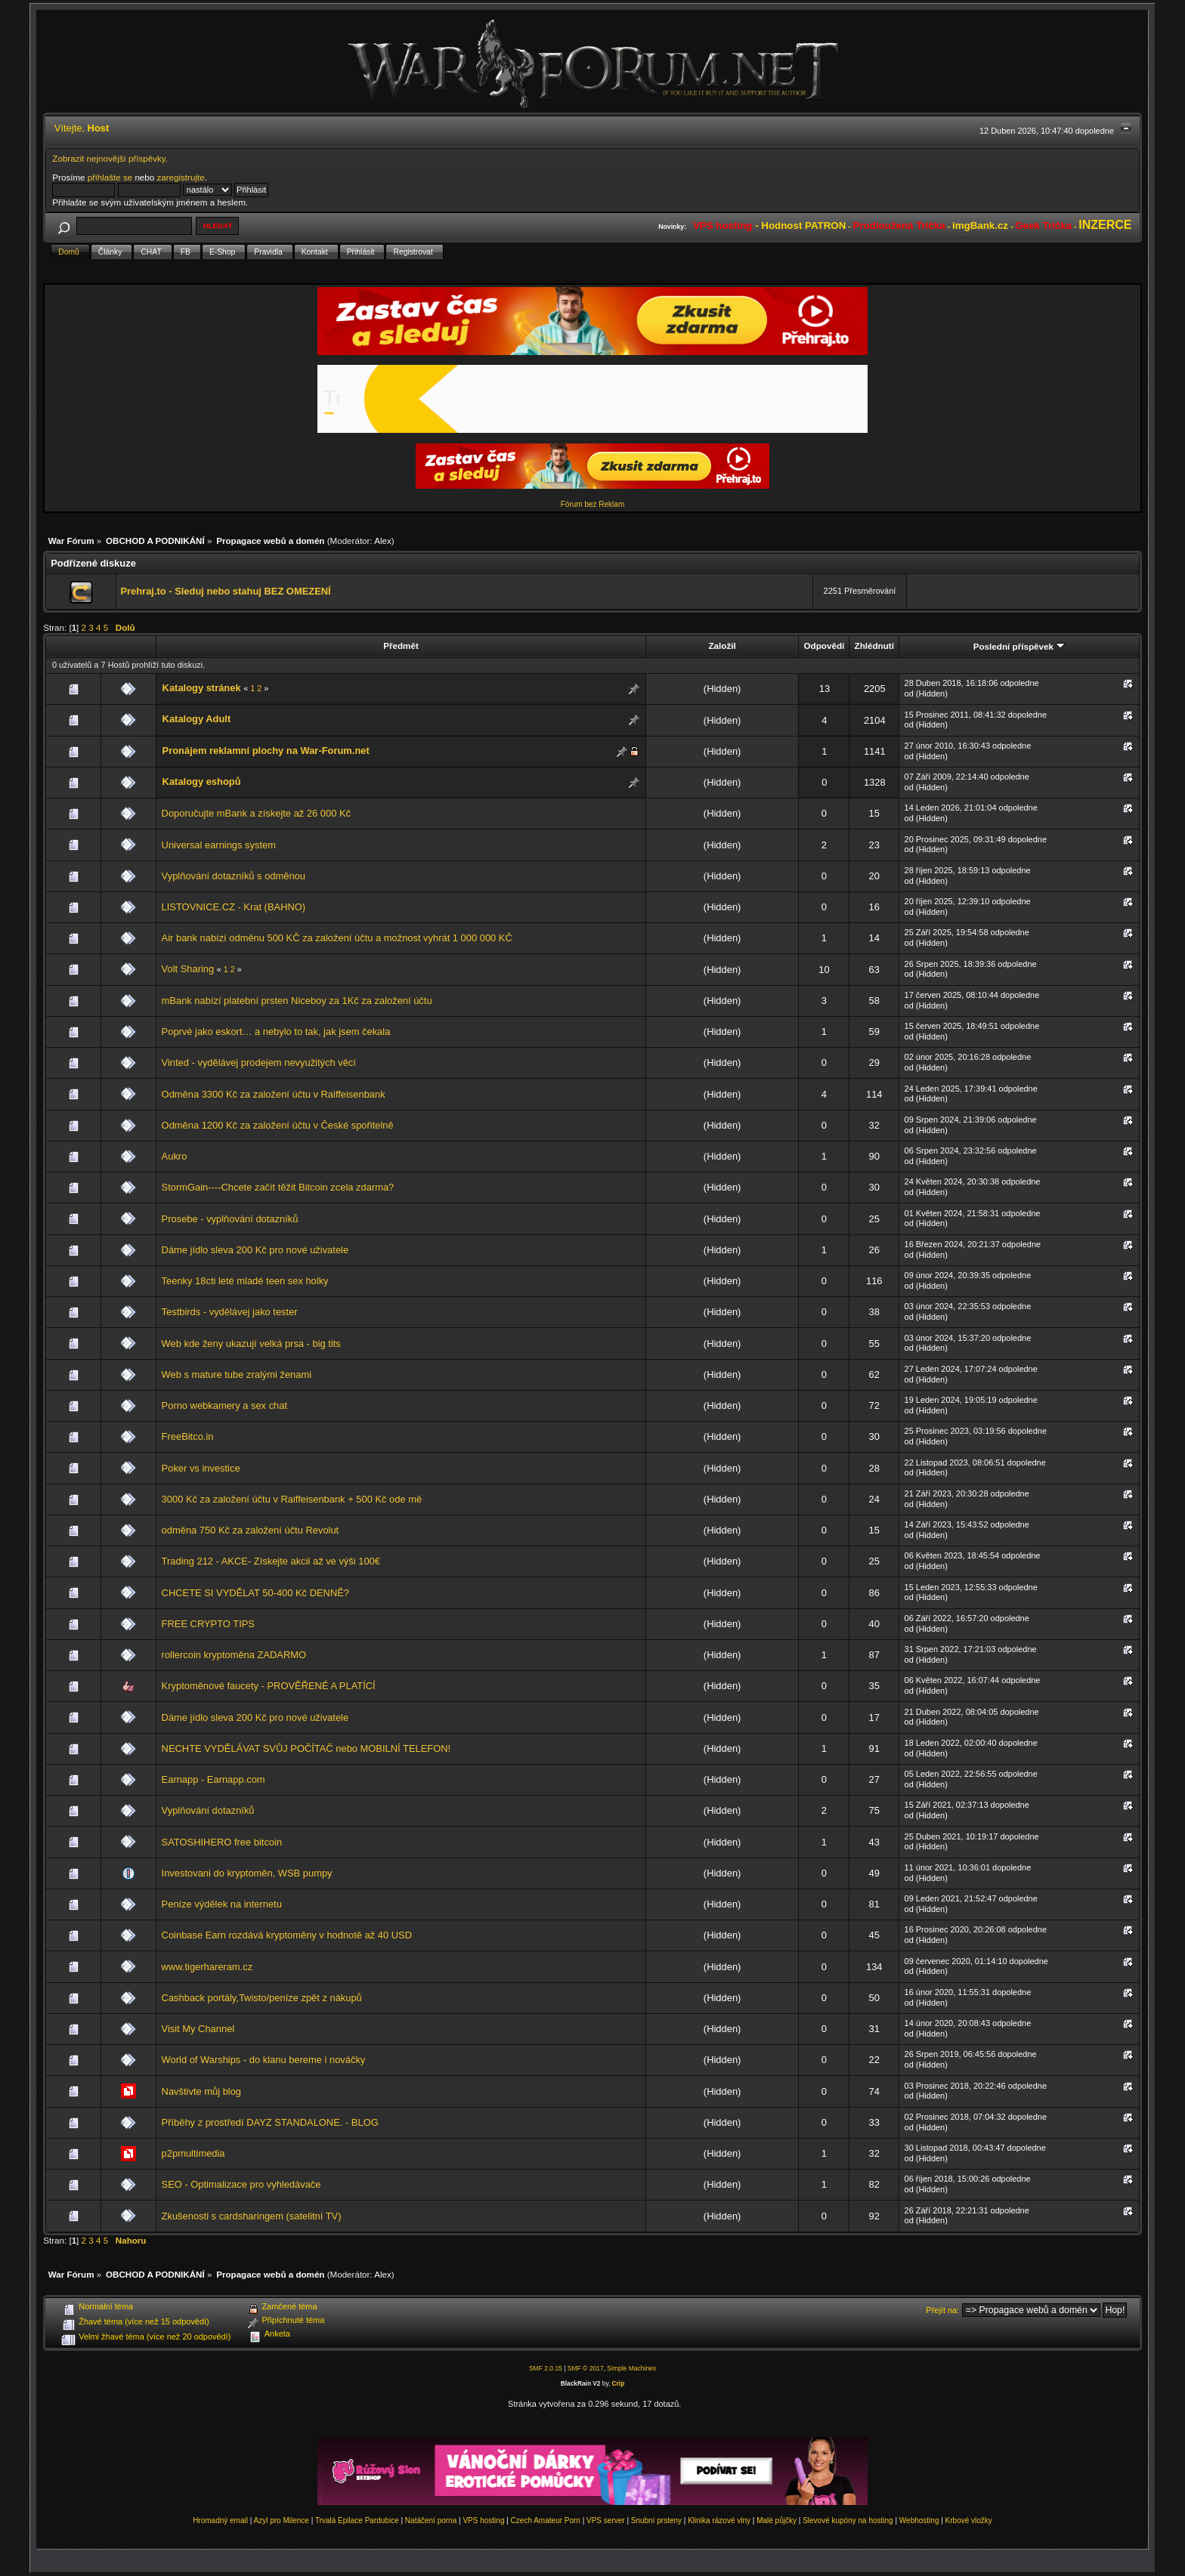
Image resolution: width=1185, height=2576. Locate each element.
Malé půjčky (776, 2520)
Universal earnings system (219, 845)
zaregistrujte (180, 177)
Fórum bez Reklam (592, 504)
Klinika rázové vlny (719, 2520)
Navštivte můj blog (201, 2091)
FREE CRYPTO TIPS (208, 1623)
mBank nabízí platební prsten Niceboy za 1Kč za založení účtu (297, 1000)
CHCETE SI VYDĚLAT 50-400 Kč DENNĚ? (255, 1592)
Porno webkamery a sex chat (224, 1405)
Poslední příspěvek (1019, 646)
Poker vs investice (201, 1468)
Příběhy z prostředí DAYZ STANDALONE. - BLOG (270, 2122)
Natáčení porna (430, 2520)
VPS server (605, 2520)
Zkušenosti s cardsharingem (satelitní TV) (252, 2216)
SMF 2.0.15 (545, 2368)
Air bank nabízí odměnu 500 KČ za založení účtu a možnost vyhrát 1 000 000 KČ (337, 938)
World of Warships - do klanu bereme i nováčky (264, 2059)
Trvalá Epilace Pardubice (357, 2520)
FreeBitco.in (188, 1436)
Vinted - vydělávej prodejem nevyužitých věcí (259, 1062)
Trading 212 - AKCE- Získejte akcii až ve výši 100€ (271, 1561)
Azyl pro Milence (281, 2520)
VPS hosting (483, 2520)
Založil (721, 645)
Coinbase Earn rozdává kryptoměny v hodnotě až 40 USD (287, 1935)
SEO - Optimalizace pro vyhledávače (241, 2184)
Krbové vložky (968, 2520)
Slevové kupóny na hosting (848, 2520)
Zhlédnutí (874, 645)
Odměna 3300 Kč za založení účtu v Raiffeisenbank (273, 1094)
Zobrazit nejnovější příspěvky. (110, 158)
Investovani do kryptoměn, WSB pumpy (247, 1873)
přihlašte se (110, 177)
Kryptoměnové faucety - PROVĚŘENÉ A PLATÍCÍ (269, 1685)
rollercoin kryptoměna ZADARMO (234, 1654)
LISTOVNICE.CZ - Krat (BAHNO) (234, 907)
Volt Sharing (188, 968)
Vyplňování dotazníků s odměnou (233, 876)
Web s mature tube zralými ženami (236, 1374)
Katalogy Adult (196, 718)
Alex (382, 540)
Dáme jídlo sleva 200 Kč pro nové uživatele (255, 1250)
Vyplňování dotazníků (208, 1810)
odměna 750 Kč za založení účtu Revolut (250, 1530)
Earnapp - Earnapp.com (213, 1779)
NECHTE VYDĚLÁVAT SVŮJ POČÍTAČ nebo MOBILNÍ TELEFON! (306, 1748)
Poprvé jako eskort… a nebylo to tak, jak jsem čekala (276, 1031)
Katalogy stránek (201, 687)
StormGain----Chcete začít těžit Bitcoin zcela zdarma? (278, 1187)
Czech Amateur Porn (545, 2520)
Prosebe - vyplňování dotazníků (230, 1219)
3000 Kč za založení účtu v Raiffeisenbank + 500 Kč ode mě (292, 1499)
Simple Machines (631, 2368)
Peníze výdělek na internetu (222, 1904)
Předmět (401, 645)
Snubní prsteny (656, 2520)
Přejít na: (942, 2310)
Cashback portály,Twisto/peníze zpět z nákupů (262, 1997)
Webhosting (919, 2520)
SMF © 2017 (586, 2368)
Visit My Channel (198, 2028)
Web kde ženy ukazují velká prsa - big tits (251, 1343)
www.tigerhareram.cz (207, 1966)
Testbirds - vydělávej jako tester (230, 1311)
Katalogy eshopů (201, 781)
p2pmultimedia (193, 2153)
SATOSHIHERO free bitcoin (222, 1842)
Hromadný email (220, 2520)
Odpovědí (824, 645)
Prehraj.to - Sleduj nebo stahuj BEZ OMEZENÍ (225, 591)
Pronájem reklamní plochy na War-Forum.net (266, 750)
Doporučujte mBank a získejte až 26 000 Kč (256, 813)
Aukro (174, 1156)
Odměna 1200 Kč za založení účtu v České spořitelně (278, 1125)
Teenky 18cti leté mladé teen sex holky (245, 1280)
